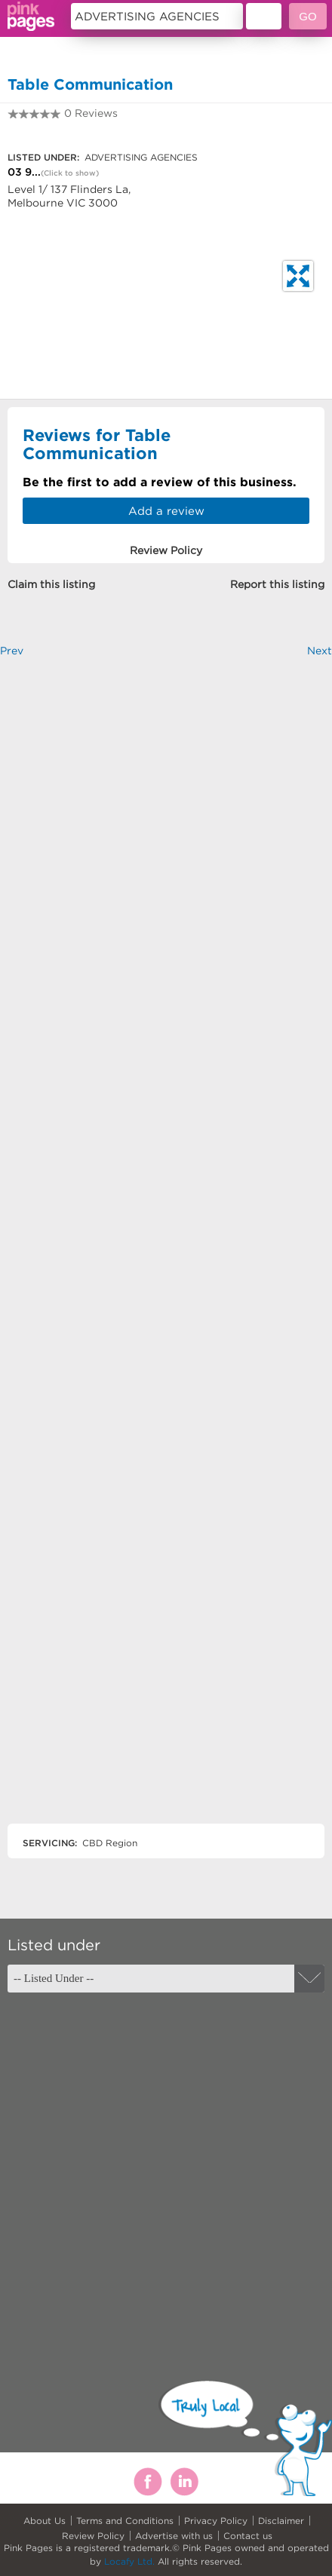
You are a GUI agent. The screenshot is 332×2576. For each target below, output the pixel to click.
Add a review (166, 510)
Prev (11, 651)
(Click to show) (70, 173)
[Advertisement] (166, 1253)
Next (319, 651)
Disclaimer (281, 2520)
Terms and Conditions (125, 2520)
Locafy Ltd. (129, 2561)
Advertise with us (174, 2536)
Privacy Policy (215, 2520)
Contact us (247, 2536)
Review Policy (93, 2536)
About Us (44, 2520)
